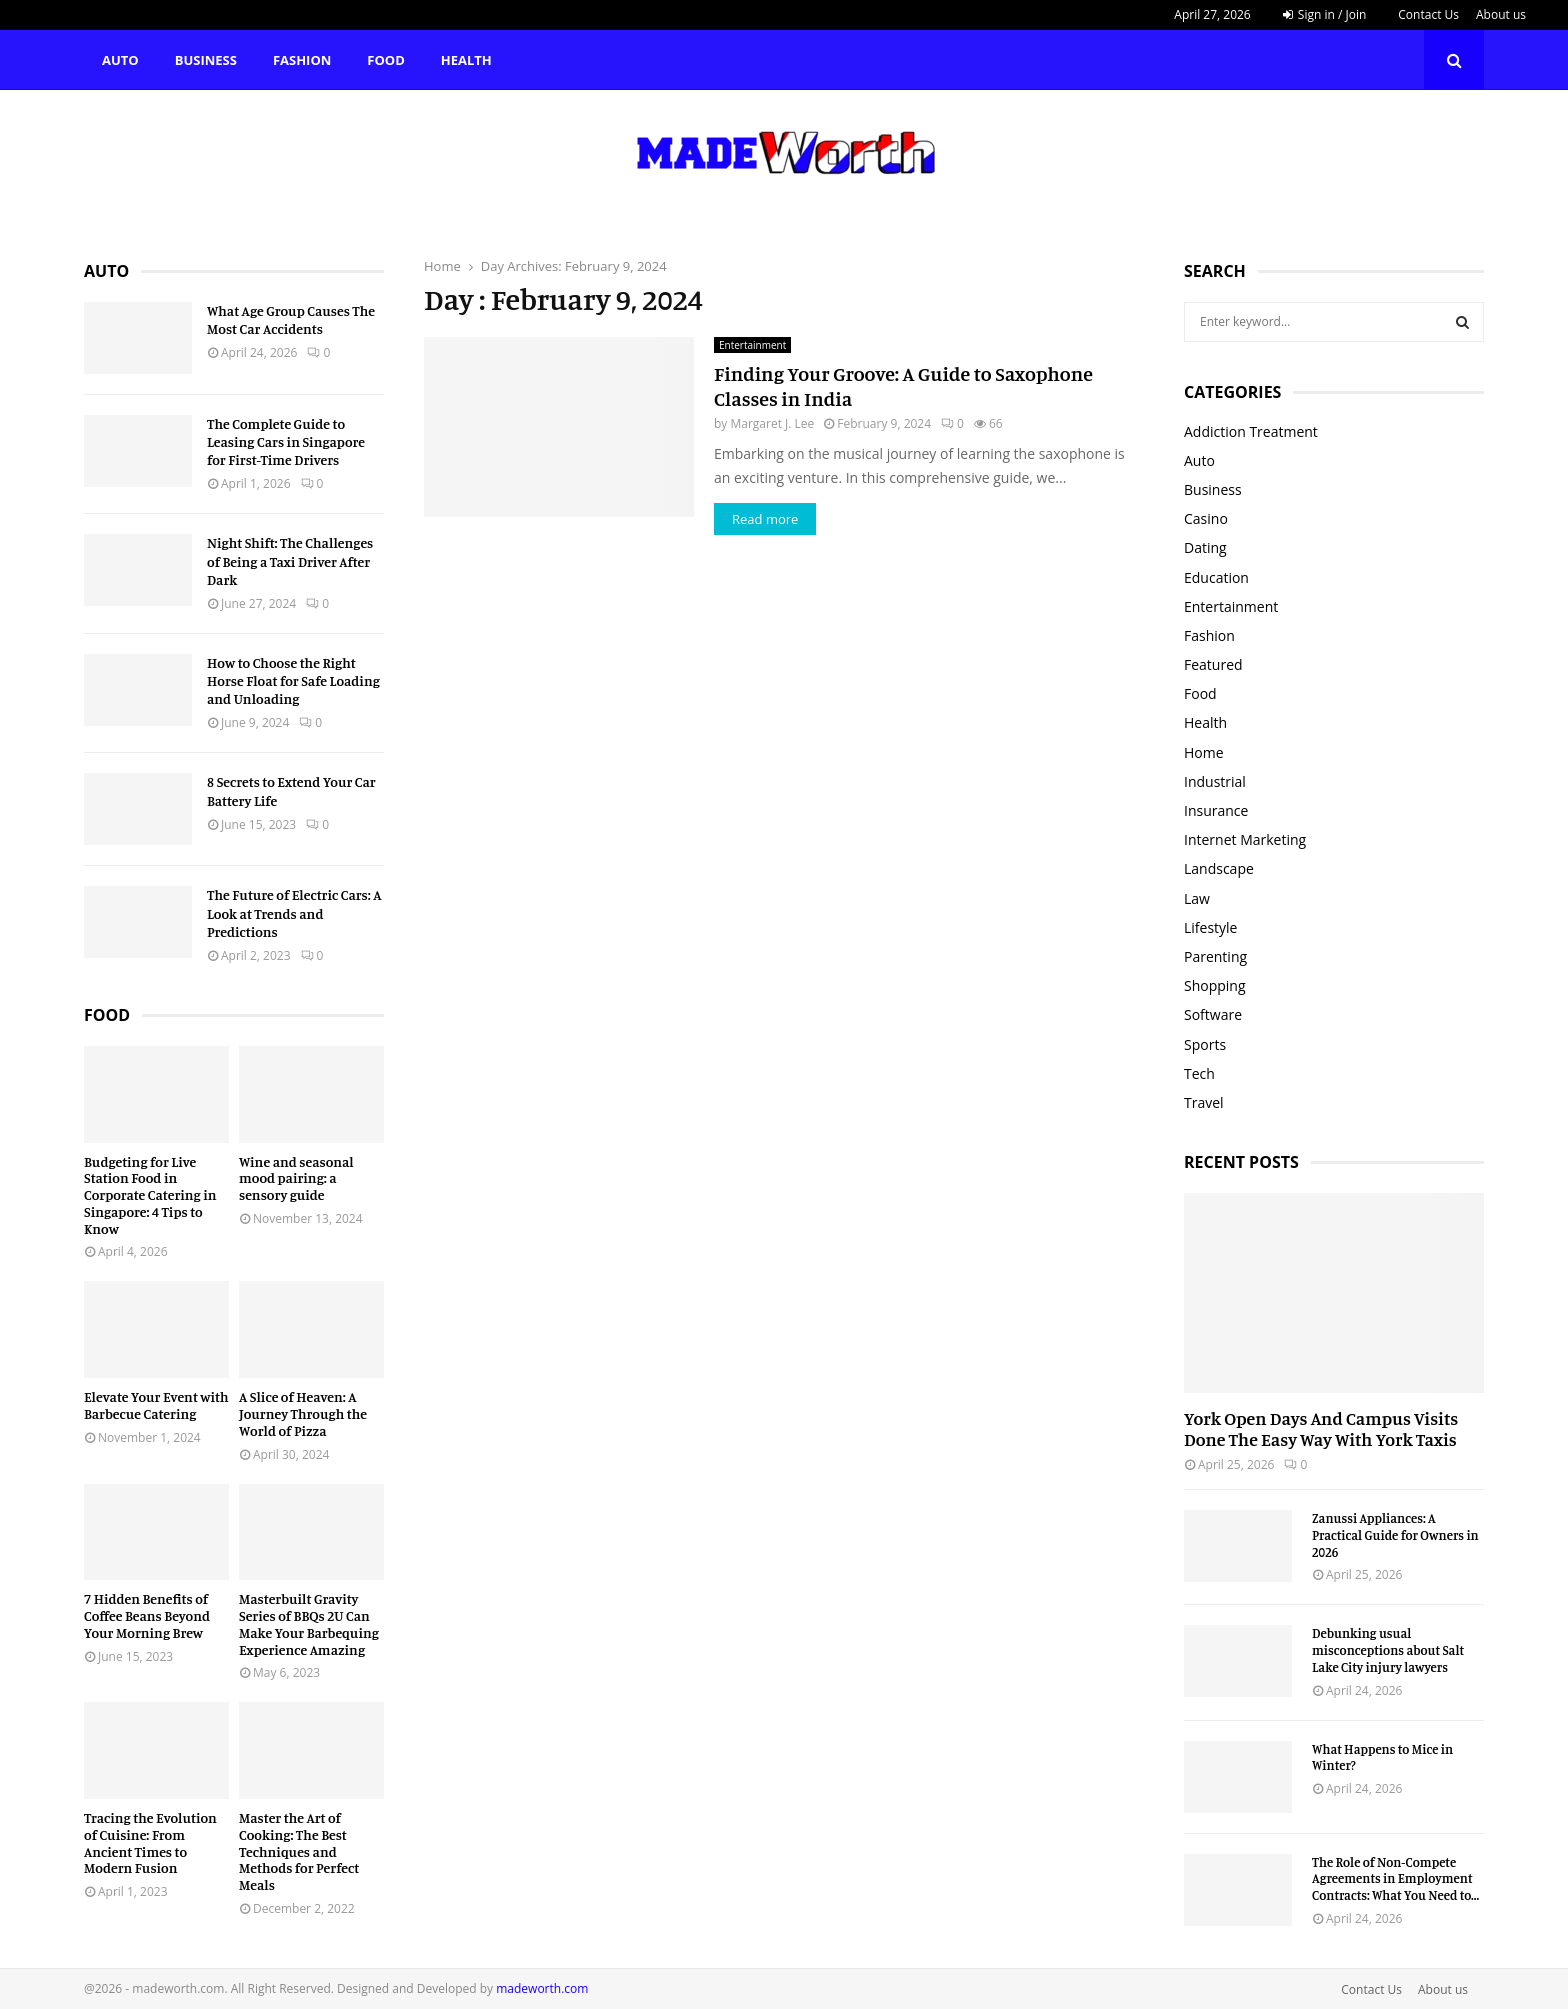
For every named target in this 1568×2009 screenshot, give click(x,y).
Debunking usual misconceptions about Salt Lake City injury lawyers (1388, 1650)
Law (1197, 898)
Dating (1205, 547)
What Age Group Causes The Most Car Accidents (291, 319)
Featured (1213, 664)
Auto (120, 60)
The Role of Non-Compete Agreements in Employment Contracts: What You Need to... (1395, 1879)
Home (1204, 752)
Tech (1199, 1073)
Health (466, 60)
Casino (1206, 518)
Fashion (302, 60)
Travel (1204, 1102)
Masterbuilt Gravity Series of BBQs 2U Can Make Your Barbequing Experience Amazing (309, 1623)
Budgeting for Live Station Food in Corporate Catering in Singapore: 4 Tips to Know (150, 1195)
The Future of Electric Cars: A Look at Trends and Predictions (294, 912)
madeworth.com (542, 1988)
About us (1501, 14)
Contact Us (1428, 14)
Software (1213, 1014)
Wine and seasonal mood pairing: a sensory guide (296, 1178)
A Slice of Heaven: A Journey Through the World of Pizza (303, 1413)
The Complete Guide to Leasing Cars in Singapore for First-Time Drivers (286, 441)
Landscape (1219, 868)
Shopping (1215, 985)
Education (1216, 577)
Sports (1205, 1044)
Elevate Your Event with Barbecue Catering (156, 1405)
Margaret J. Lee (772, 423)
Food (385, 60)
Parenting (1215, 956)
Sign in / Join (1325, 14)
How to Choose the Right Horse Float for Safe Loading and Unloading (293, 680)
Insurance (1216, 810)
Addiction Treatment (1251, 431)
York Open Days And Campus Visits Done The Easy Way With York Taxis (1321, 1429)
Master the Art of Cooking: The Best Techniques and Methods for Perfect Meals (299, 1851)
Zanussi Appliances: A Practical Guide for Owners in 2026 (1395, 1535)
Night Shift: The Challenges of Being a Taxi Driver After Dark (290, 560)
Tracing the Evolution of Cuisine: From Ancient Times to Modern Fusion (150, 1842)
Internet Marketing (1245, 839)
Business (206, 60)
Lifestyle (1210, 927)
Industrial (1215, 781)
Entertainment (752, 345)
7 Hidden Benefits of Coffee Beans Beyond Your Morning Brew (147, 1615)
